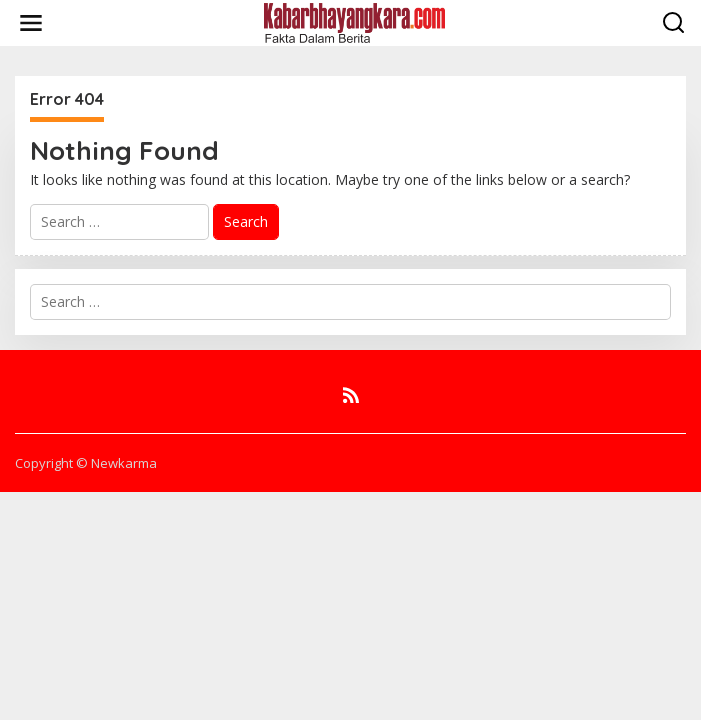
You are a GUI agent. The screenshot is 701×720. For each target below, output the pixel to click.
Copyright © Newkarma (86, 463)
